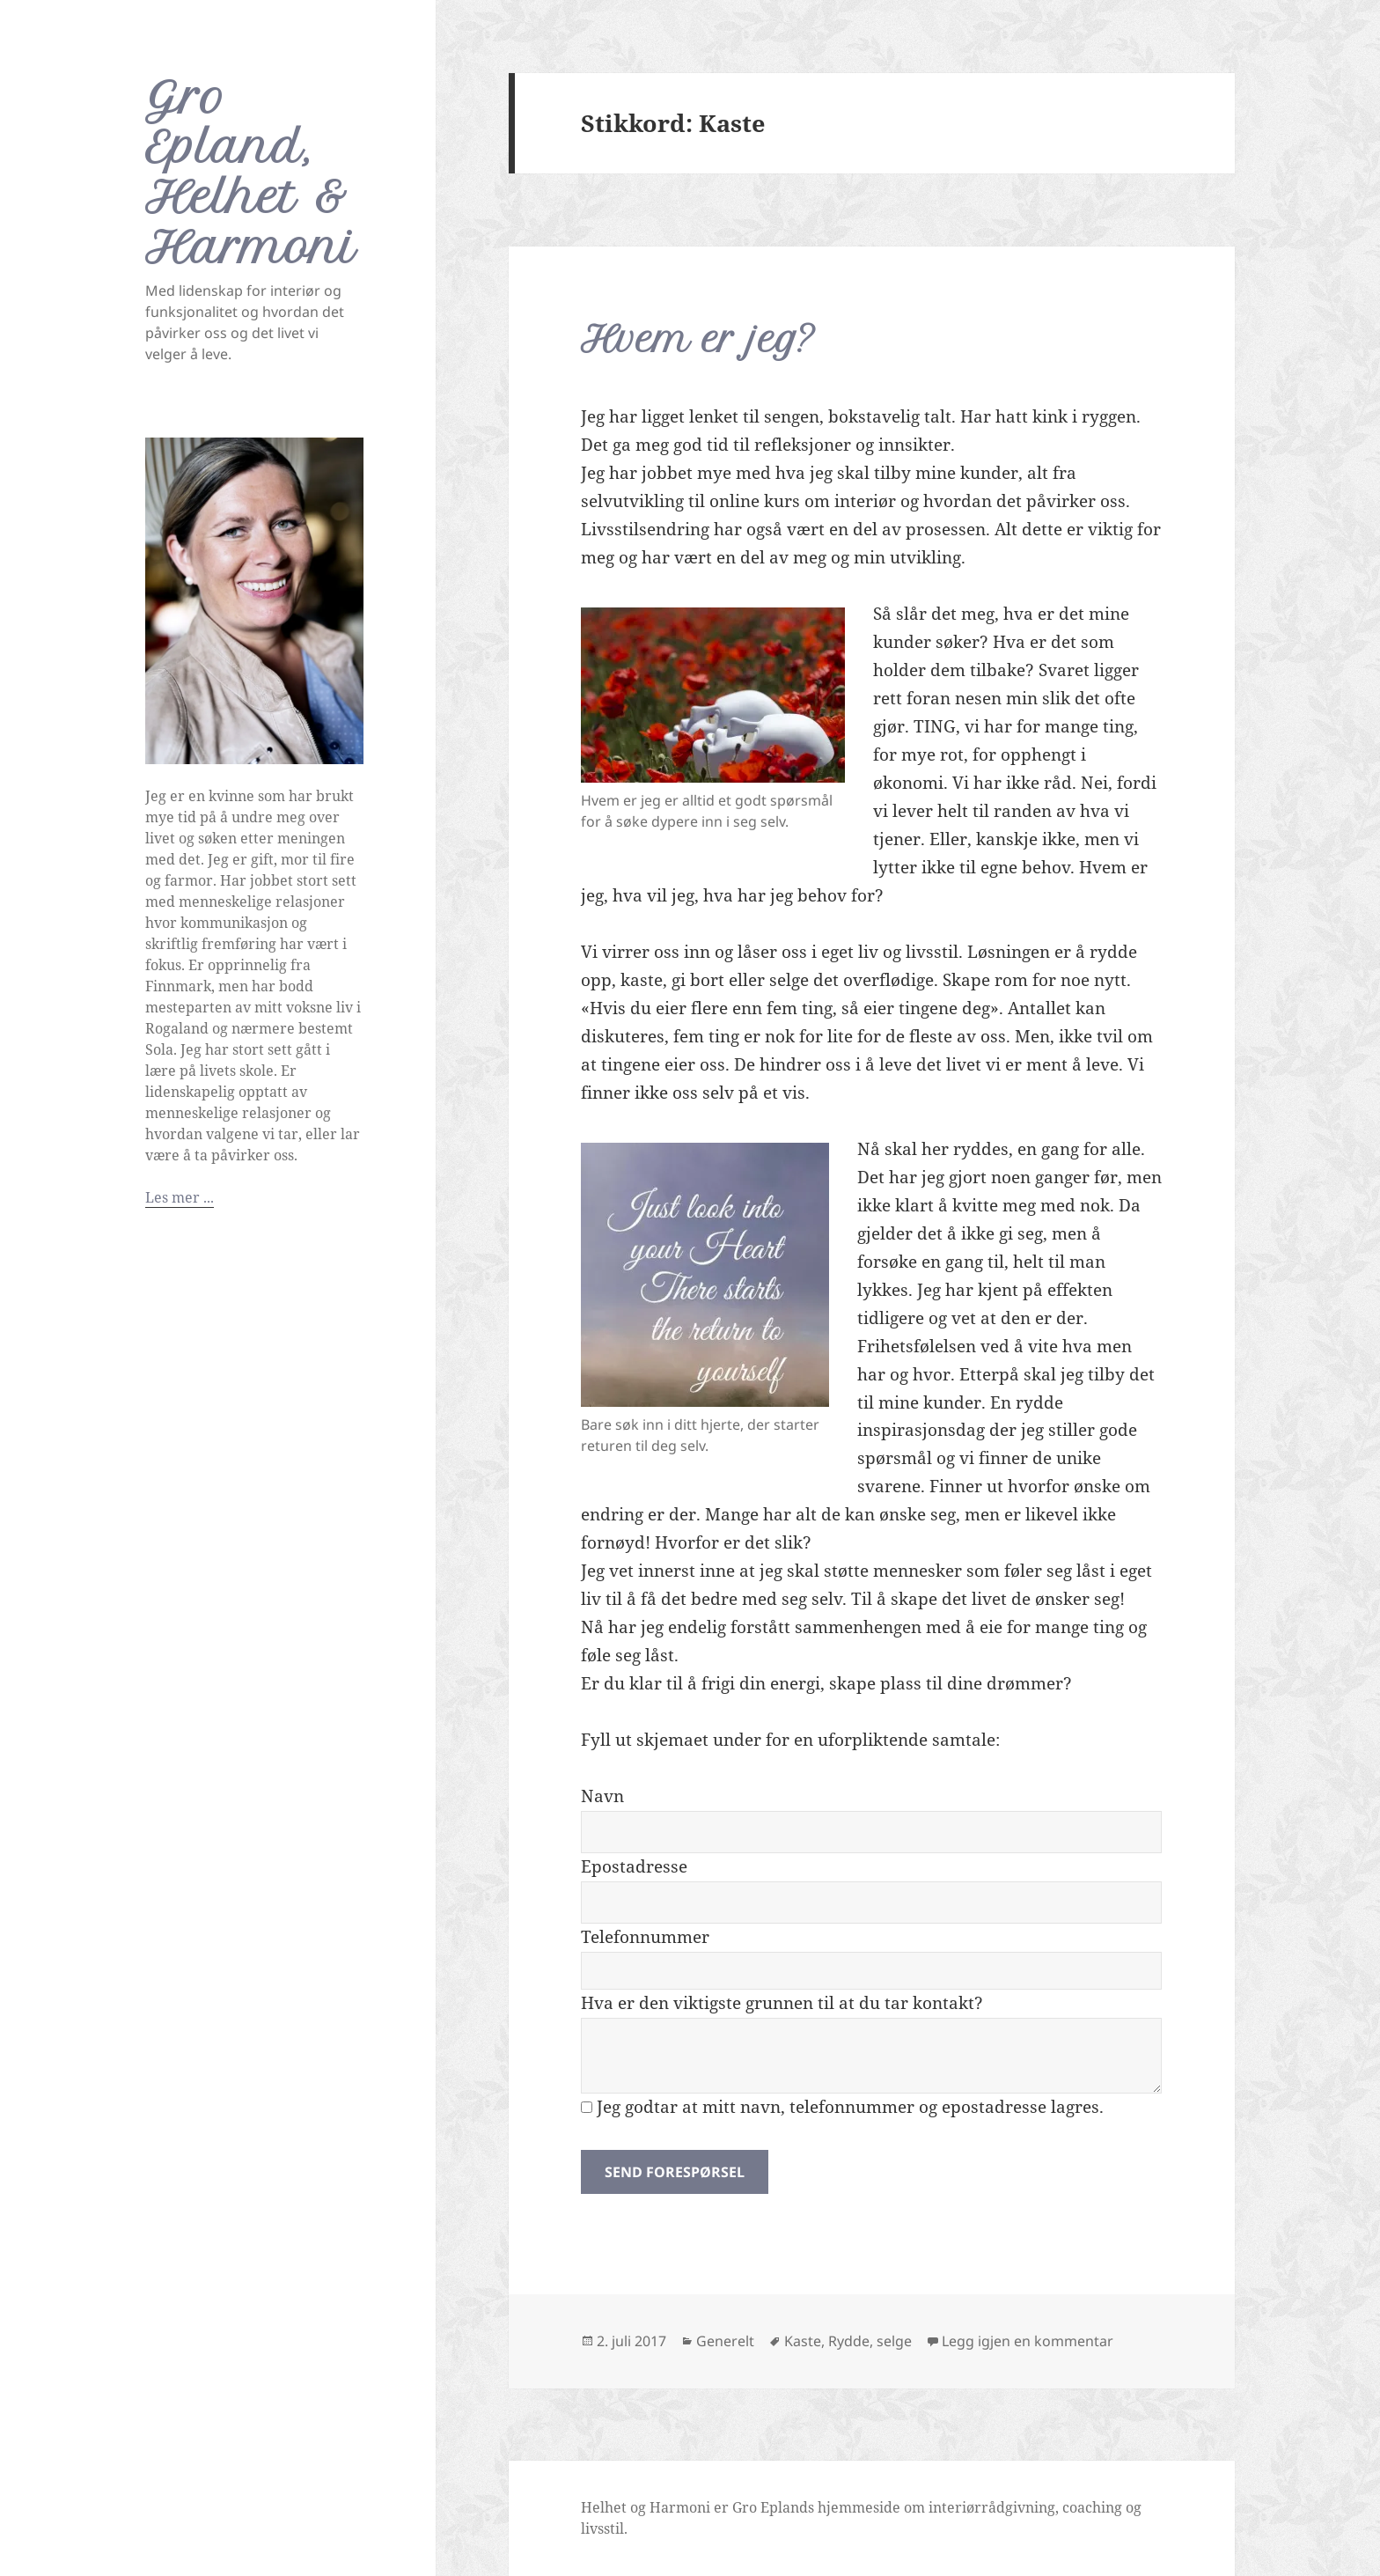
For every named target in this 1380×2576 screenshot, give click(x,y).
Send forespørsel (675, 2172)
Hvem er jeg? (698, 339)
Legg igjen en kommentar (1027, 2341)
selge (894, 2341)
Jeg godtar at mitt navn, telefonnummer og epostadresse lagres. (842, 2106)
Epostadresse (634, 1866)
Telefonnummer (645, 1936)
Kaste (802, 2341)
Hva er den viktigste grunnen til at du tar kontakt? (782, 2002)
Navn (602, 1796)
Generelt (725, 2341)
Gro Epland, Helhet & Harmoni (250, 173)
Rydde (849, 2341)
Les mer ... (179, 1197)
